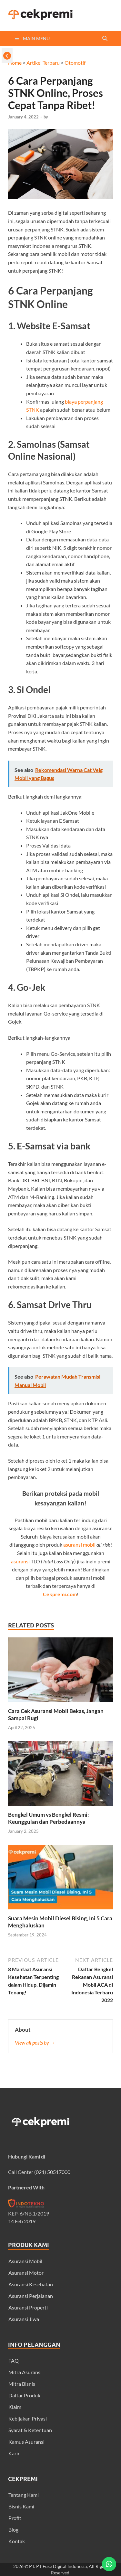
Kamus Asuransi (26, 2442)
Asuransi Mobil (25, 2261)
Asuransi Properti (28, 2307)
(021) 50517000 (52, 2172)
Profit (14, 2518)
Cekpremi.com (60, 1594)
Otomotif (75, 63)
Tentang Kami (23, 2495)
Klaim (14, 2407)
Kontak (16, 2541)
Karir (14, 2453)
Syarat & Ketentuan (30, 2430)
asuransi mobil (79, 1544)
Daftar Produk (24, 2395)
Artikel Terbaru (43, 63)
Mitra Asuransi (25, 2372)
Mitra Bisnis (21, 2384)
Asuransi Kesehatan (30, 2284)
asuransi (20, 1561)
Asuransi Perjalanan (30, 2296)
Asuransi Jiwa (23, 2319)
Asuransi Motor (26, 2273)
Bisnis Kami (21, 2506)
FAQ (13, 2360)
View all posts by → (35, 2042)
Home (15, 63)
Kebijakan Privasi (27, 2418)
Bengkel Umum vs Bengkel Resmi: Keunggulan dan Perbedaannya (48, 1818)
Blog (13, 2529)
